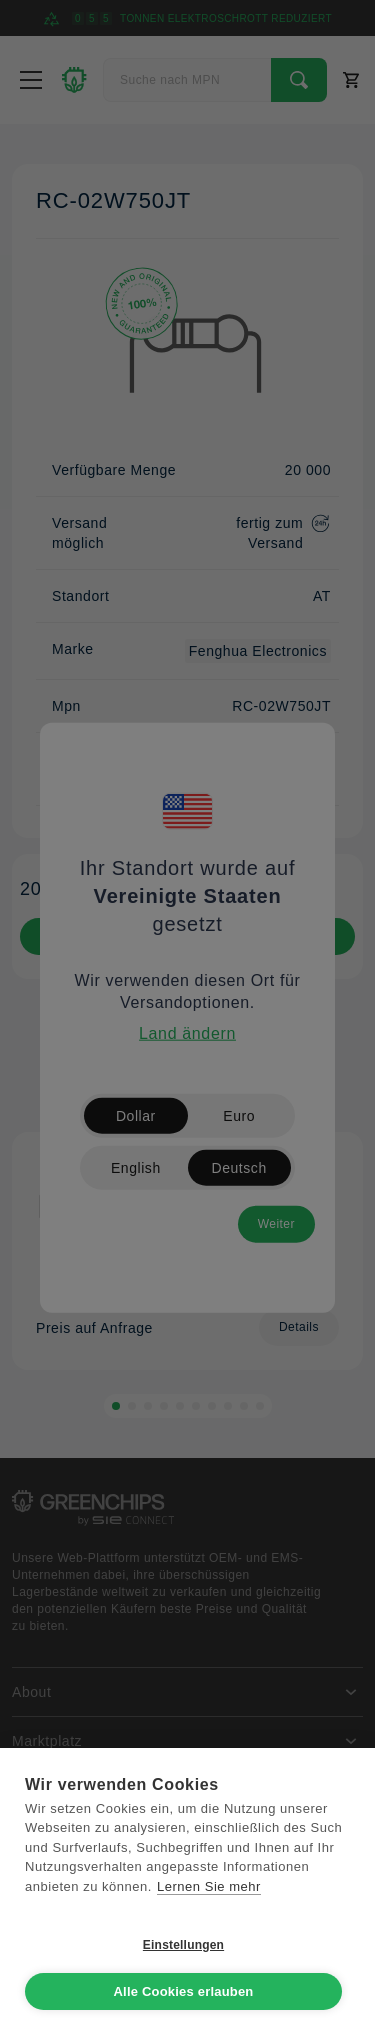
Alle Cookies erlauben (183, 1991)
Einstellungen (183, 1945)
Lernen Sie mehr (209, 1886)
